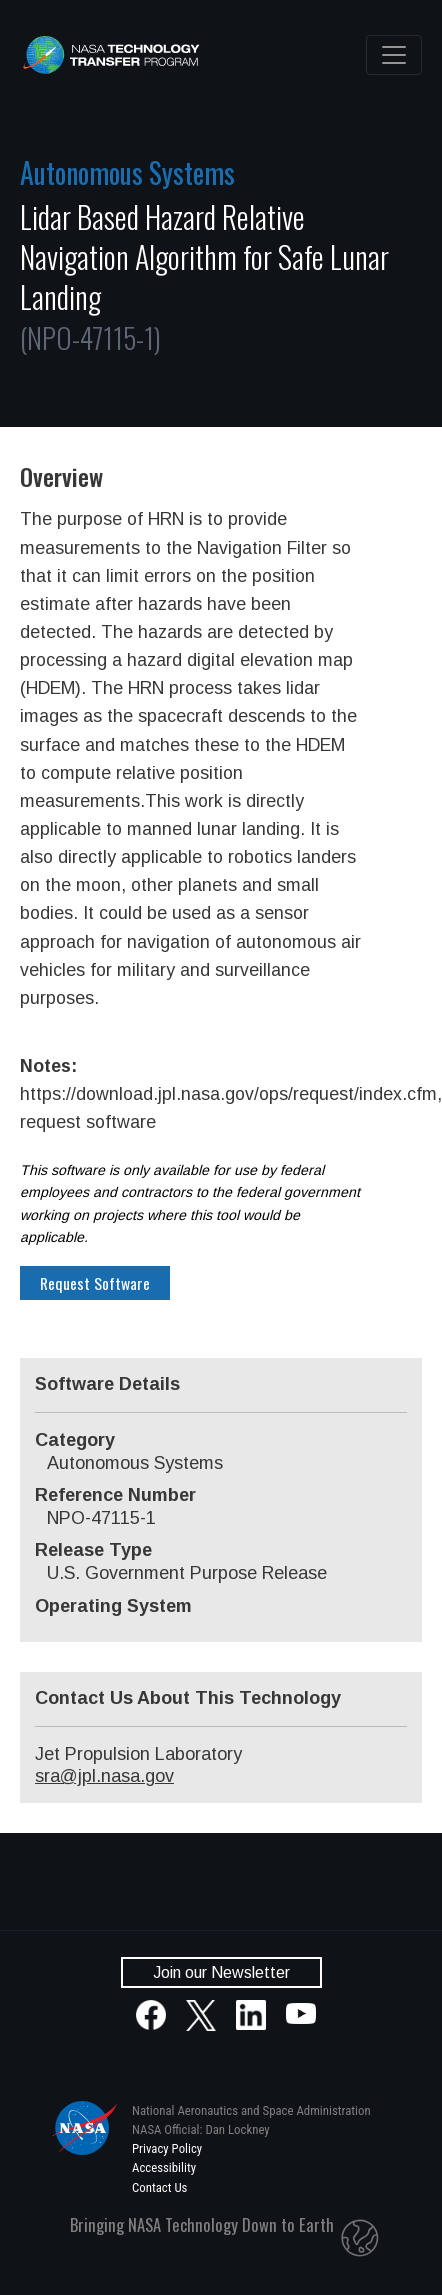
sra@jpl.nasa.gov (104, 1776)
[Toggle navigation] (394, 55)
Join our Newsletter (221, 1972)
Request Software (95, 1283)
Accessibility (164, 2167)
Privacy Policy (167, 2148)
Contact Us (159, 2187)
